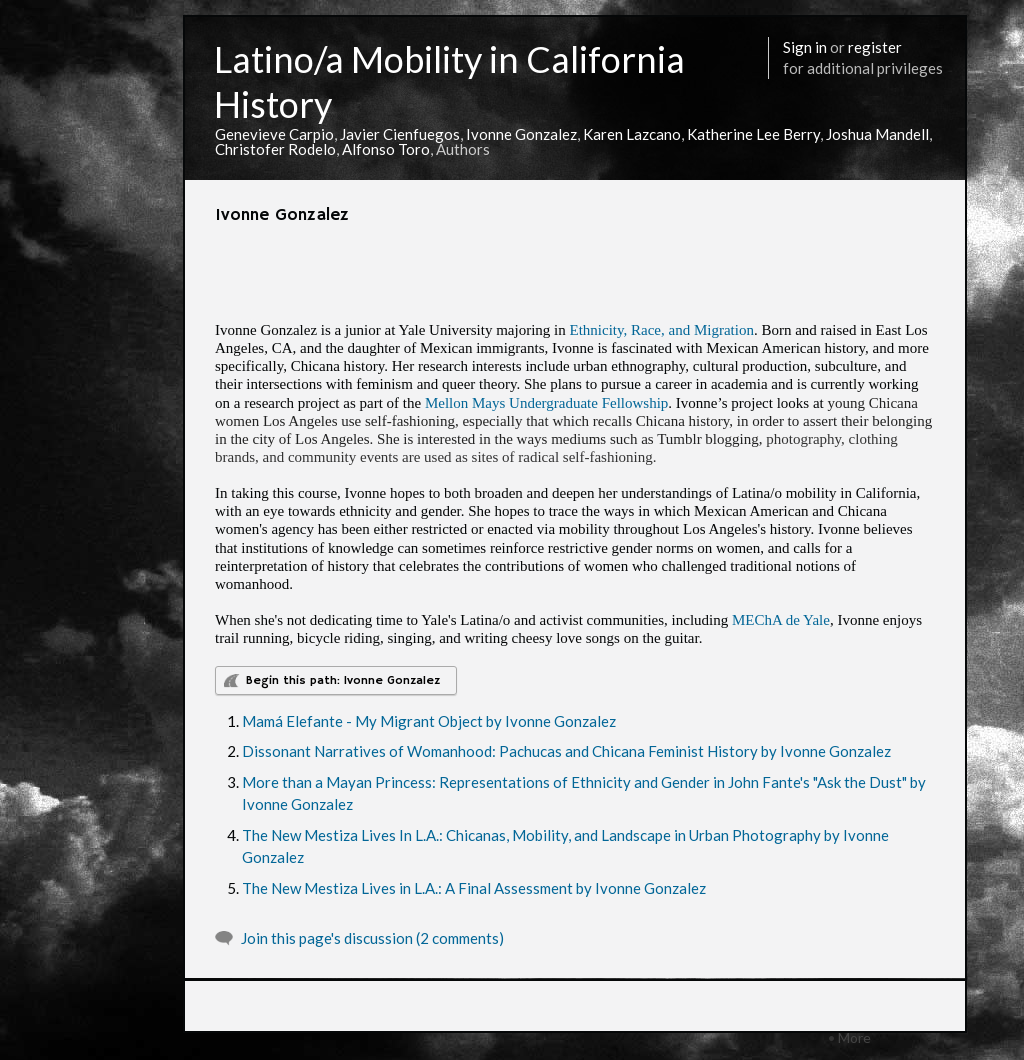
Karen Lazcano (632, 134)
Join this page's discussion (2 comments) (372, 938)
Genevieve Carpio (274, 134)
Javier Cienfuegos (400, 134)
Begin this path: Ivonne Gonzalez (343, 680)
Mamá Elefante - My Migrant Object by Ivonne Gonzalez (429, 721)
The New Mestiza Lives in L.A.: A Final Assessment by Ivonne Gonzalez (474, 888)
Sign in (805, 47)
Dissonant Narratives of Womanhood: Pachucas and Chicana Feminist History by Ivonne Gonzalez (566, 751)
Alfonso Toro (386, 149)
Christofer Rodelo (275, 149)
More (854, 1037)
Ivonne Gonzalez (521, 134)
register (875, 47)
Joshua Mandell (877, 134)
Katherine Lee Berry (753, 134)
